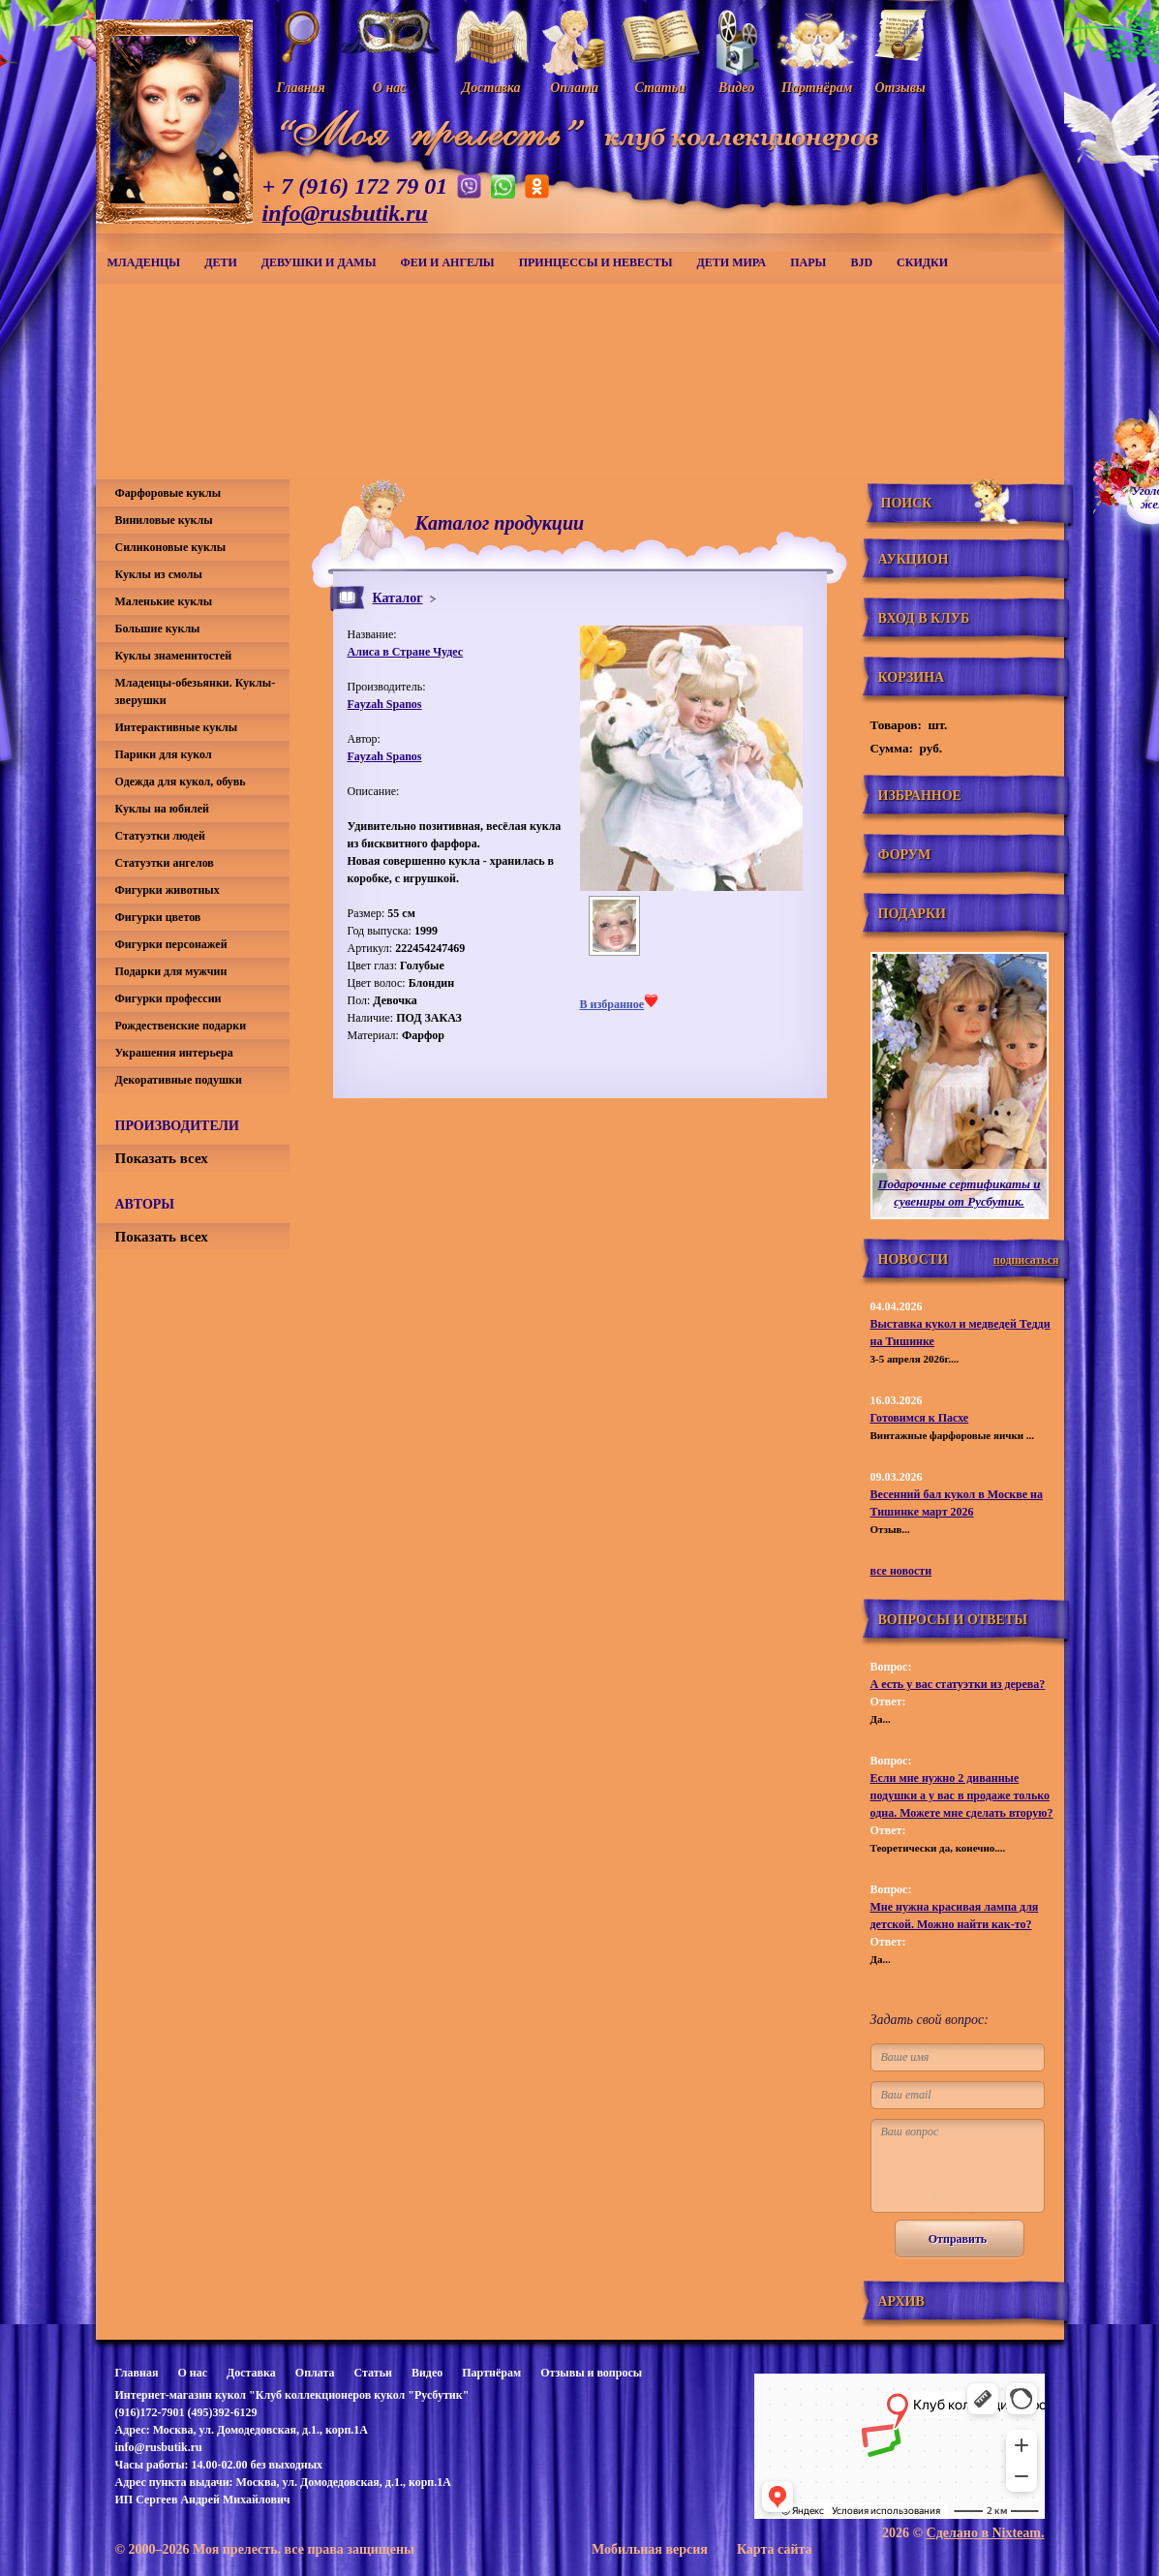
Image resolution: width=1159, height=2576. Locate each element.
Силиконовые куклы (171, 547)
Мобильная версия (650, 2549)
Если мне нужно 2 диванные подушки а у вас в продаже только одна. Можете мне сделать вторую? (961, 1795)
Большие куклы (157, 628)
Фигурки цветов (158, 917)
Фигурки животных (167, 890)
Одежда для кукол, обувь (180, 781)
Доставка (251, 2372)
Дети (220, 262)
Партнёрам (491, 2372)
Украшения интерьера (174, 1052)
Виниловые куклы (164, 520)
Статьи (373, 2372)
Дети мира (732, 262)
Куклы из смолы (158, 574)
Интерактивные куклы (176, 727)
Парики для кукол (163, 754)
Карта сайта (774, 2549)
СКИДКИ (922, 262)
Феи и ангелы (447, 262)
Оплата (315, 2372)
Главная (137, 2372)
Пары (808, 262)
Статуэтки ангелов (164, 863)
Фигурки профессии (168, 998)
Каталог (398, 598)
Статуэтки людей (160, 836)
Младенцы (144, 262)
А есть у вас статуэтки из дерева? (958, 1684)
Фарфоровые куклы (168, 493)
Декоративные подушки (178, 1080)
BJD (861, 262)
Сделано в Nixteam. (986, 2533)
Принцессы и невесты (596, 262)
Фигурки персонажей (171, 944)
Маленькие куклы (164, 601)
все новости (901, 1571)
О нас (192, 2372)
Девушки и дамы (319, 262)
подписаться (1026, 1260)
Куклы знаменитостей (173, 655)
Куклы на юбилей (162, 808)
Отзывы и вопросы (591, 2372)
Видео (427, 2372)
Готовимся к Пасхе (919, 1418)
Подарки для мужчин (171, 971)
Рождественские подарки (181, 1025)
